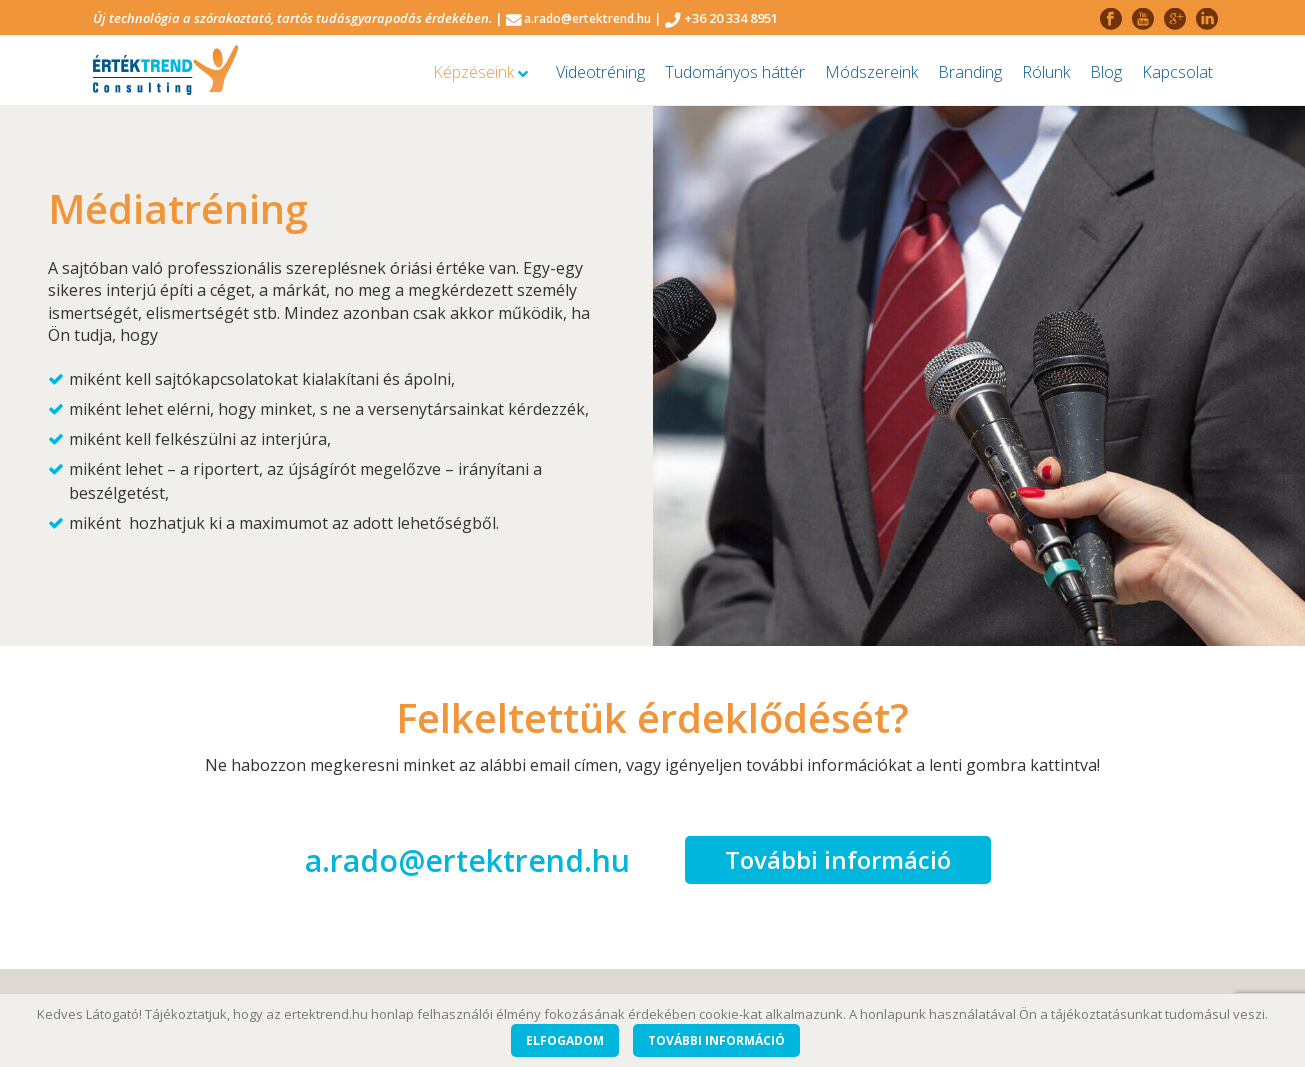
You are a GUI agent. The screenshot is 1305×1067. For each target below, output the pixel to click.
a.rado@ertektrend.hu (587, 18)
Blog (1106, 72)
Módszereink (871, 72)
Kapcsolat (1177, 72)
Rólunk (1046, 72)
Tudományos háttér (735, 72)
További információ (838, 859)
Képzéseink (480, 72)
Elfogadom (565, 1040)
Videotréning (600, 72)
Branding (970, 72)
